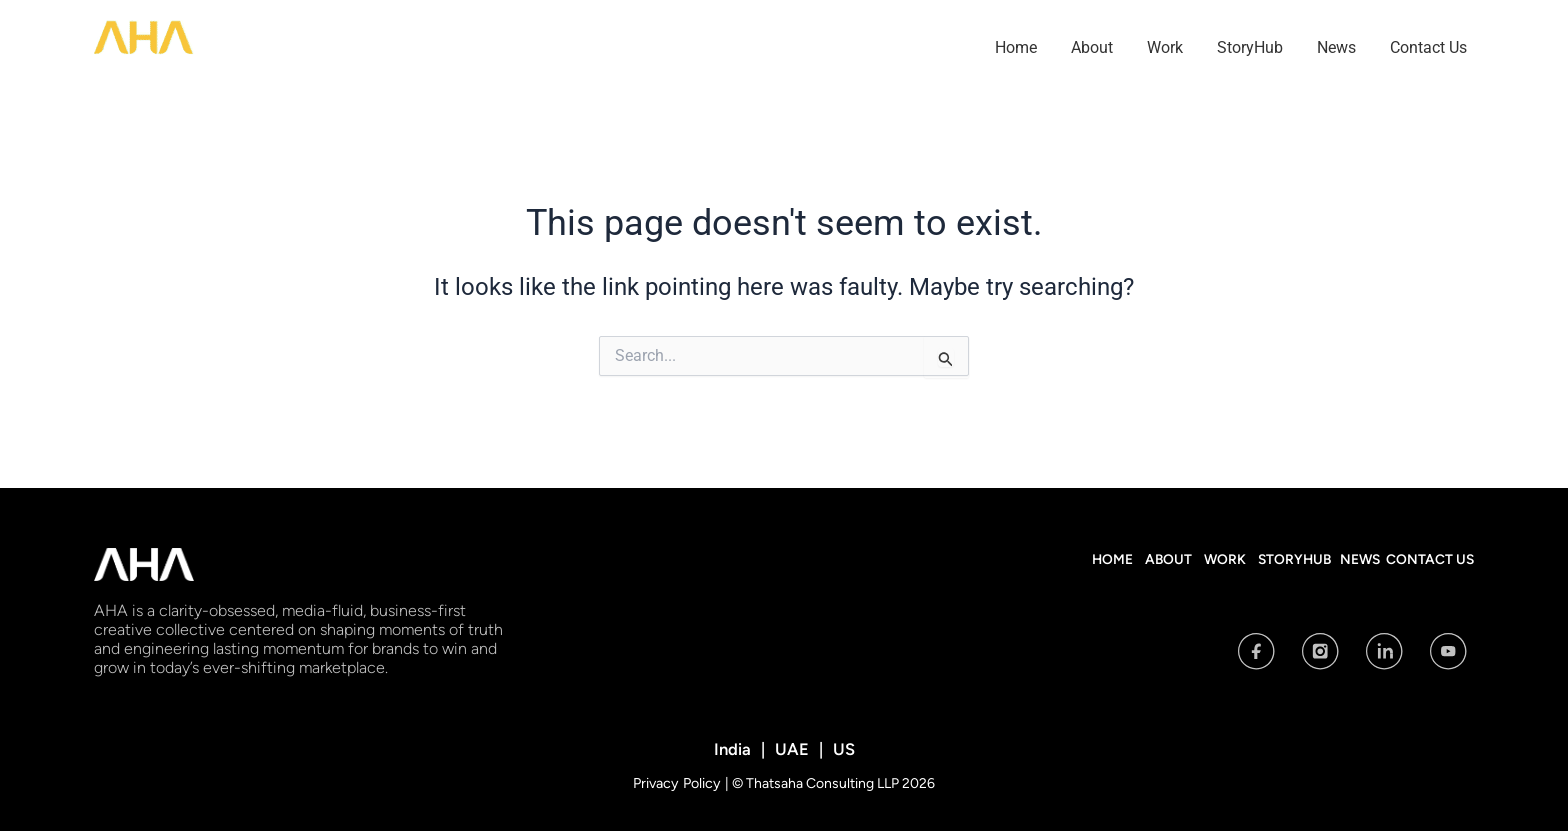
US (841, 748)
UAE (791, 748)
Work (1165, 47)
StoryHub (1250, 47)
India (734, 748)
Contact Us (1428, 47)
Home (1016, 47)
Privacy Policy (679, 782)
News (1336, 47)
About (1092, 47)
